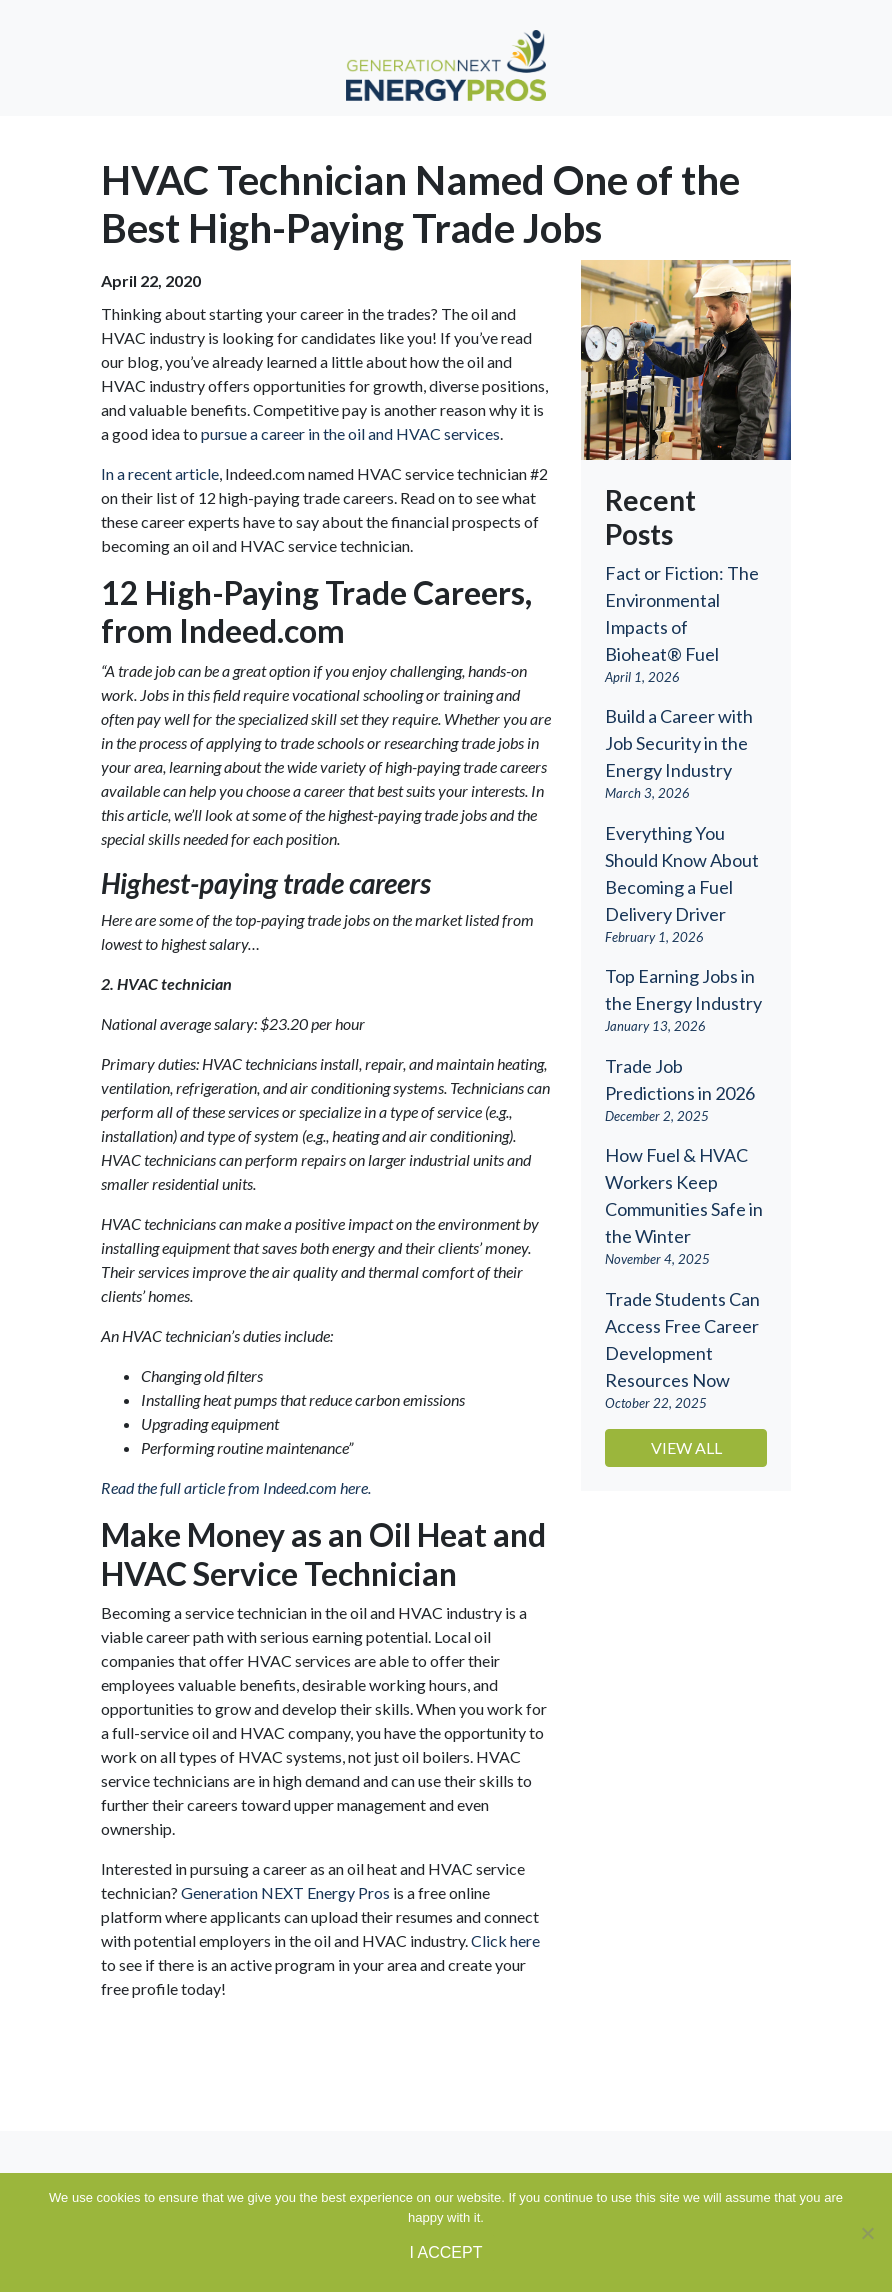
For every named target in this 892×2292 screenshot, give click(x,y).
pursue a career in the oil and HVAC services (350, 433)
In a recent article (160, 473)
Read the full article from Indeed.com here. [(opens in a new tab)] (236, 1487)
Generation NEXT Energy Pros (285, 1892)
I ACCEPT (446, 2252)
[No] (867, 2233)
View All (686, 1447)
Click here (505, 1940)
